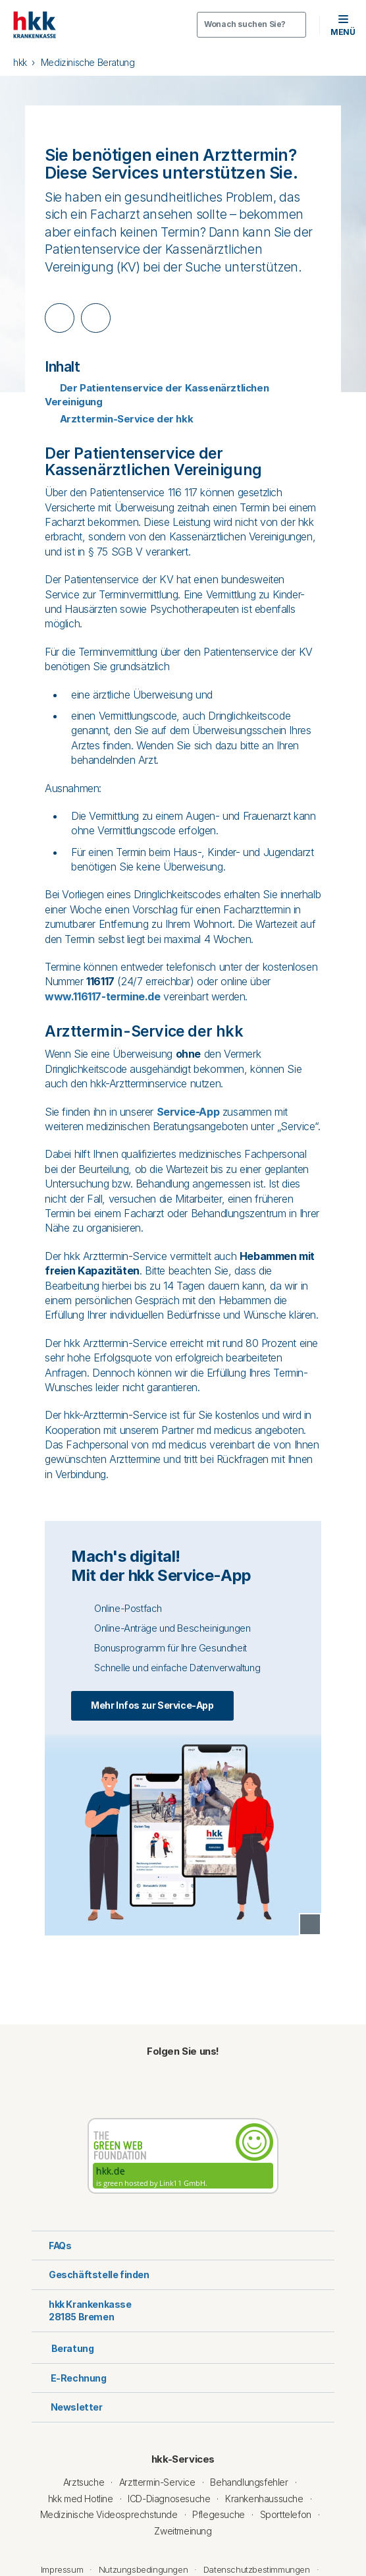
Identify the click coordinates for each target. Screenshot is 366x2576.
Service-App (188, 1111)
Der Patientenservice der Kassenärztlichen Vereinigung (157, 395)
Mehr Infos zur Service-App (152, 1705)
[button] (343, 24)
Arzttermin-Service (157, 2482)
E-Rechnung (69, 2378)
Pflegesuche (218, 2514)
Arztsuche (83, 2482)
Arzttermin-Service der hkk (119, 419)
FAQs (51, 2245)
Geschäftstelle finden (90, 2274)
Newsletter (67, 2407)
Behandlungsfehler (249, 2482)
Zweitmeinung (182, 2530)
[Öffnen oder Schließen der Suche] (251, 25)
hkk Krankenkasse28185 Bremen (82, 2311)
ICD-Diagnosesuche (169, 2498)
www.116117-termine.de (103, 996)
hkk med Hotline (80, 2498)
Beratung (62, 2347)
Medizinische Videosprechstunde (109, 2514)
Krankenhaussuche (264, 2498)
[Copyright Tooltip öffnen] (310, 1924)
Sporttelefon (285, 2514)
